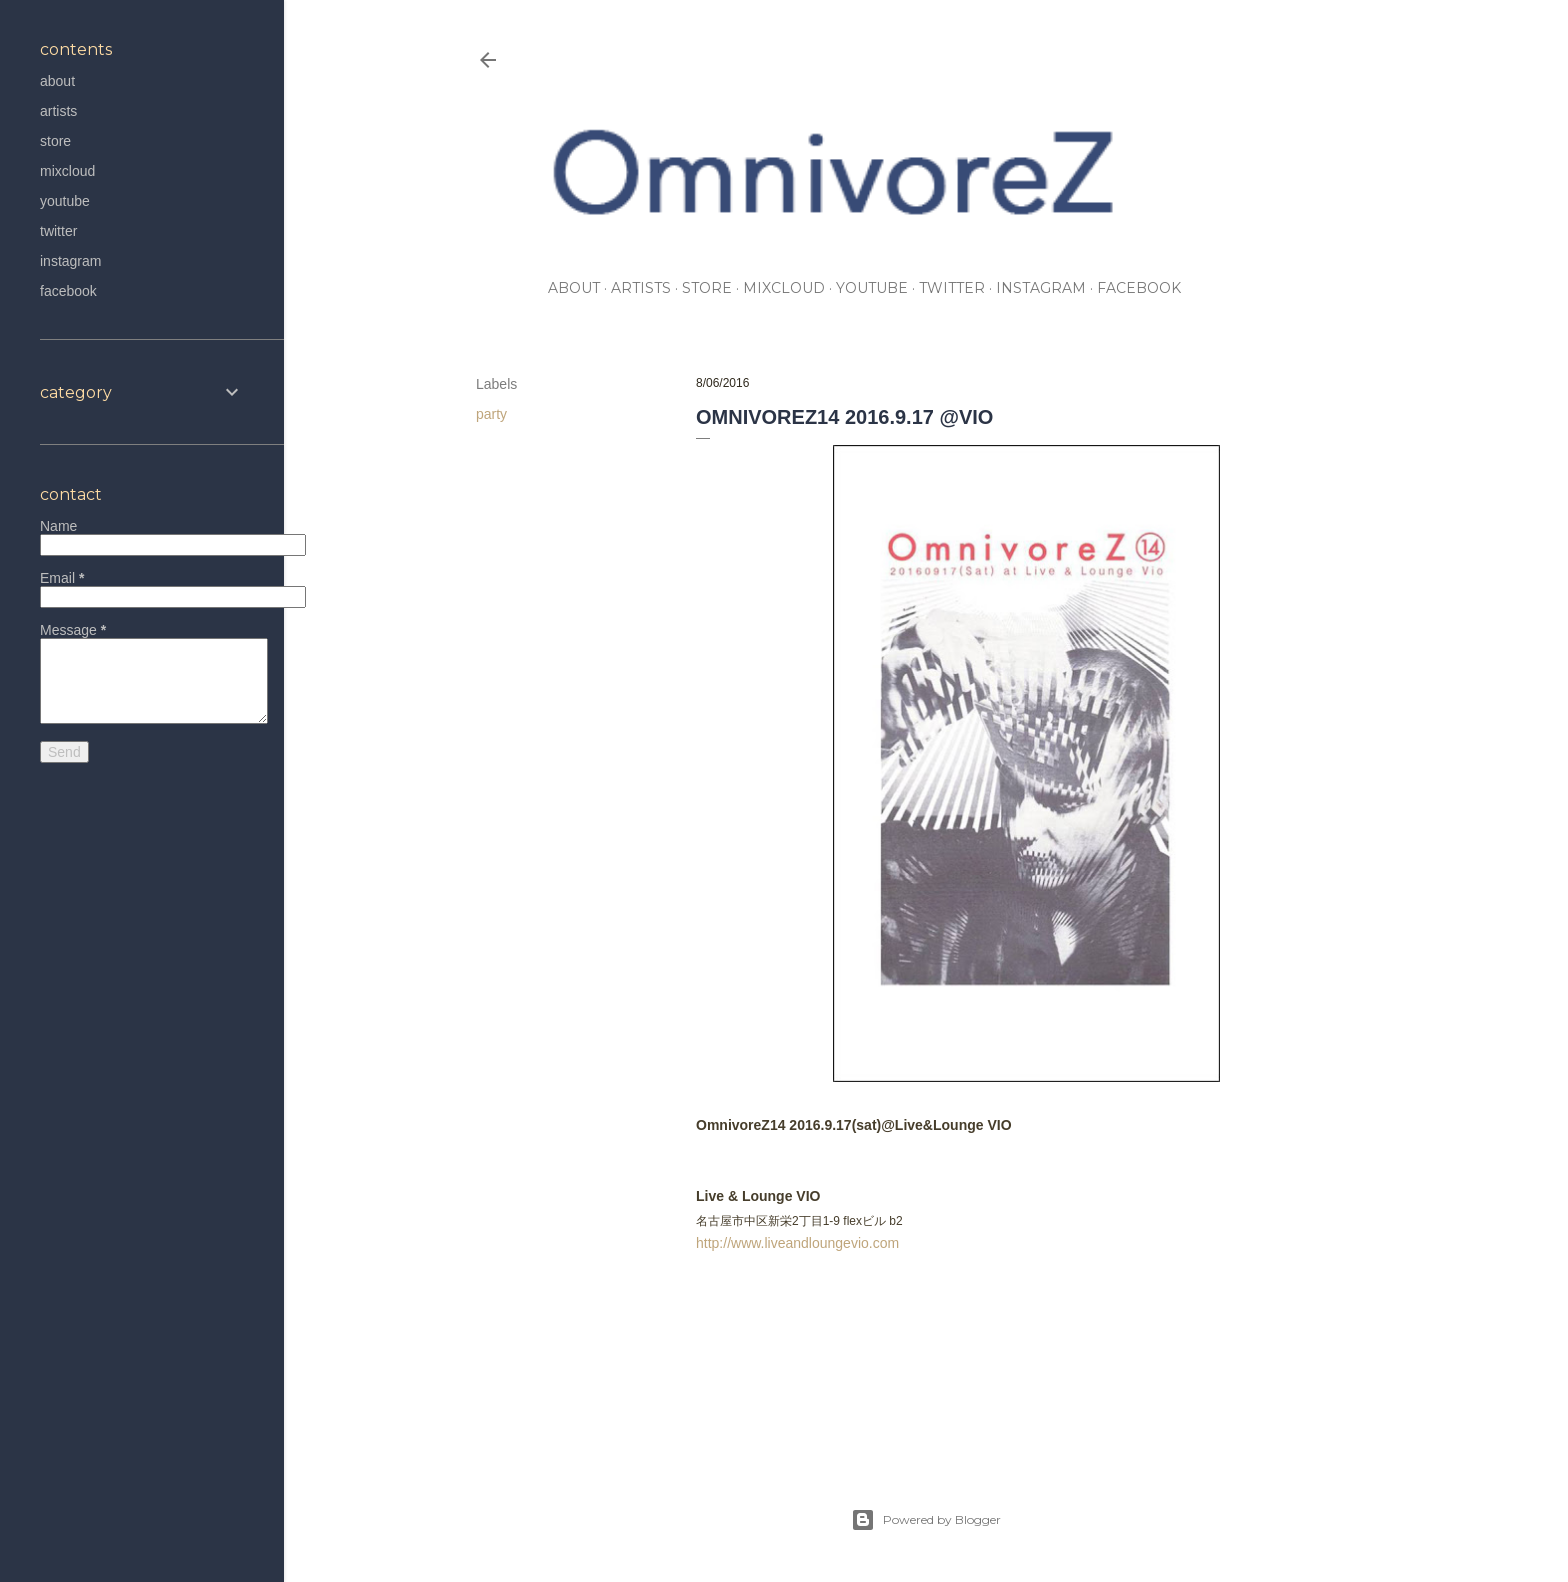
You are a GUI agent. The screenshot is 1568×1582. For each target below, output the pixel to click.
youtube (872, 288)
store (707, 288)
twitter (952, 288)
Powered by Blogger (926, 1520)
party (491, 414)
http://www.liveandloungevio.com (797, 1243)
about (574, 288)
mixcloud (784, 288)
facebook (1139, 288)
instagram (1041, 288)
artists (641, 288)
